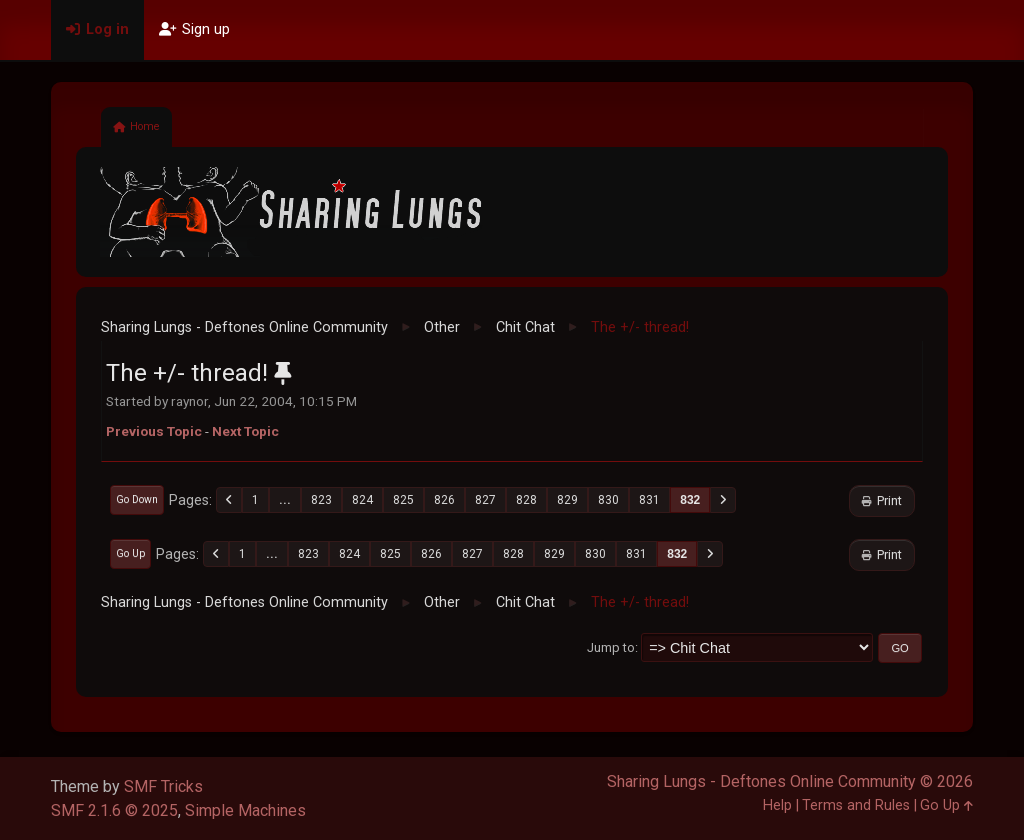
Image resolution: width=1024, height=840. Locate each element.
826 (444, 500)
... (285, 500)
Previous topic (154, 431)
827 (485, 500)
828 (526, 500)
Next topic (245, 431)
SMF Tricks (163, 786)
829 (567, 500)
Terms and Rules (856, 805)
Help (777, 805)
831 (649, 500)
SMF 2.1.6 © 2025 (114, 810)
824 (362, 500)
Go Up (130, 553)
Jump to (611, 647)
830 (608, 500)
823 (321, 500)
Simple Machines (245, 810)
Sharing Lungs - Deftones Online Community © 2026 (790, 781)
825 (403, 500)
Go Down (137, 499)
